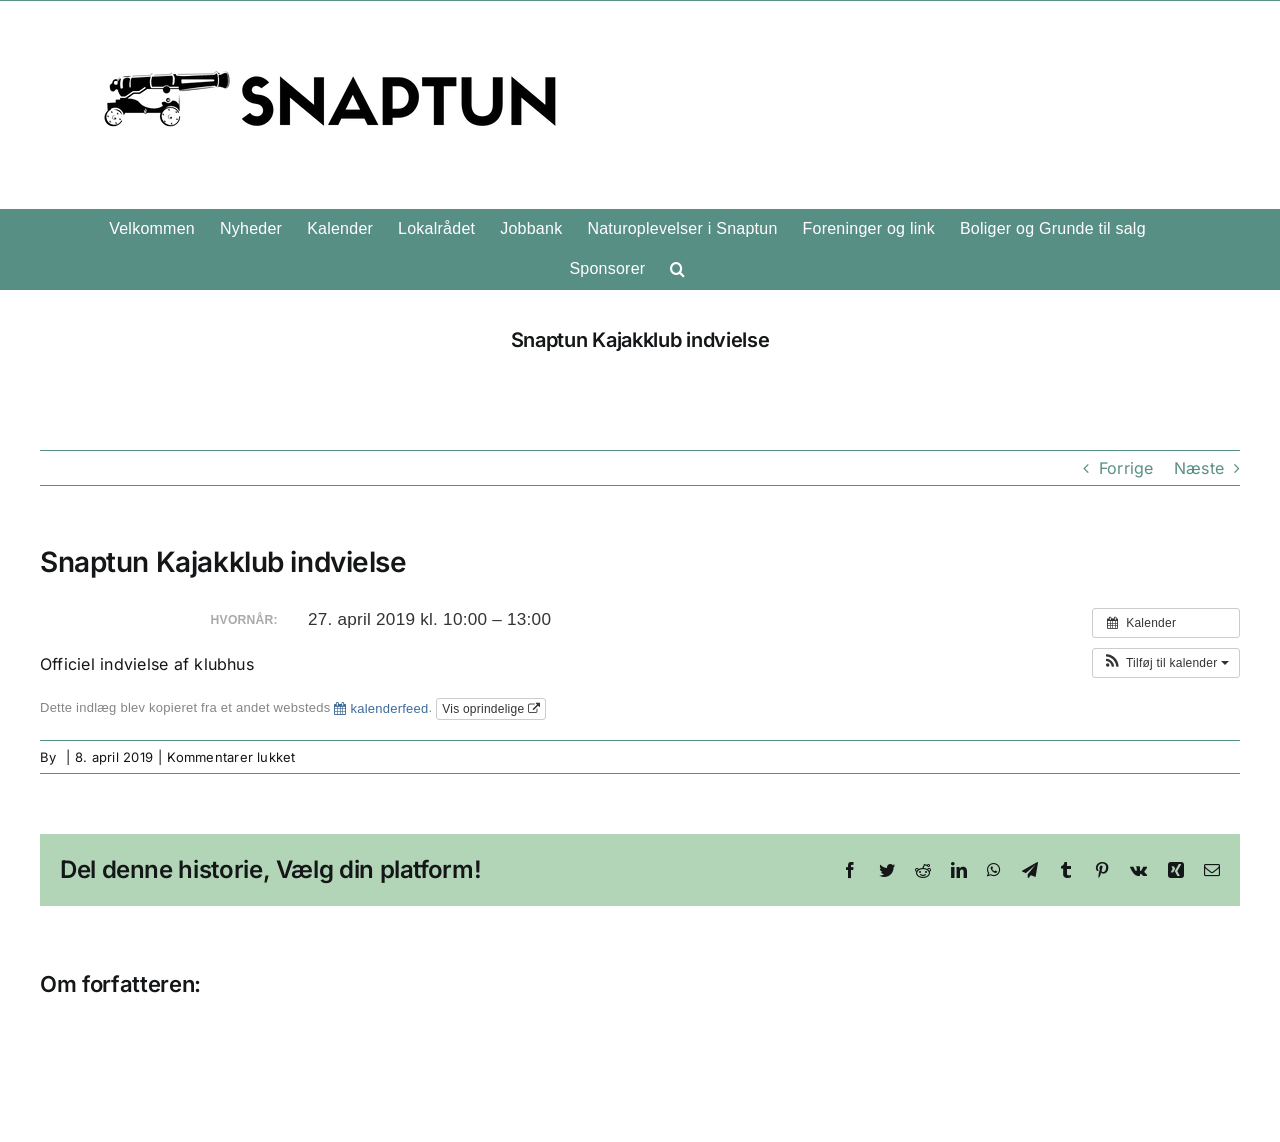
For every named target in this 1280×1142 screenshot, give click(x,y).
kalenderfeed (381, 708)
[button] (677, 269)
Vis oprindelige (491, 709)
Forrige (1126, 468)
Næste (1199, 468)
